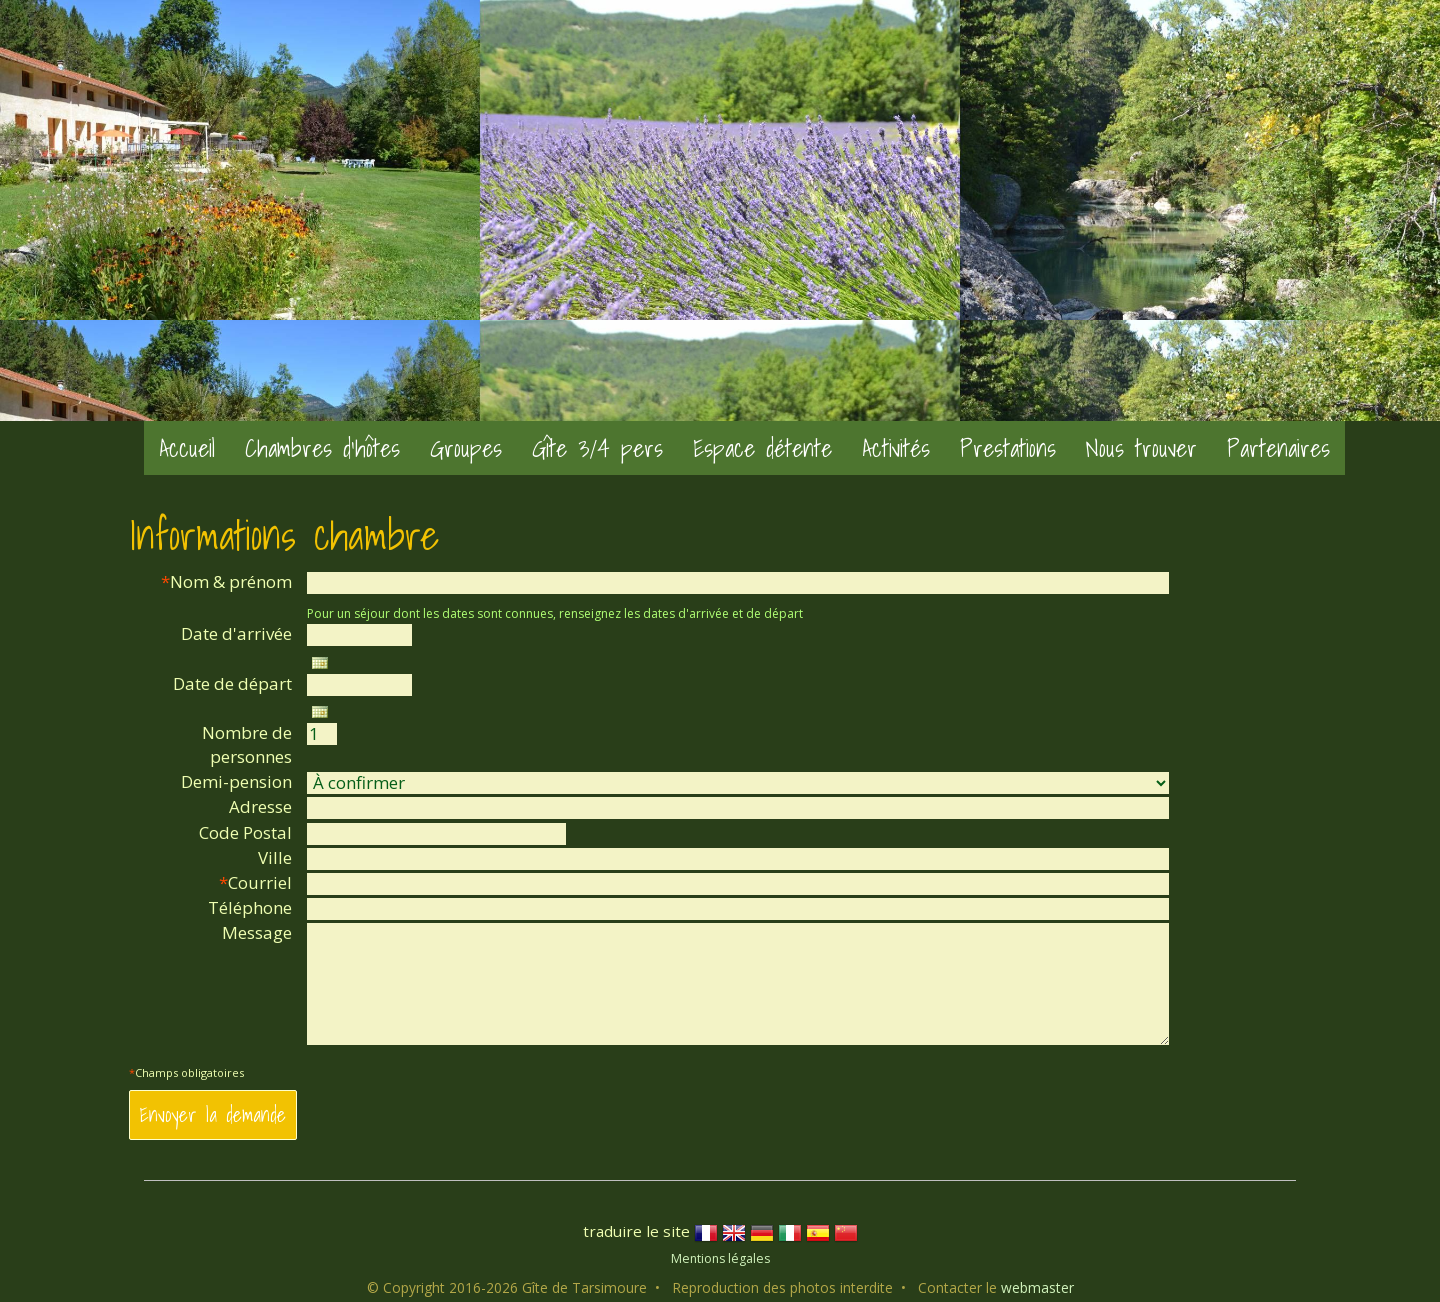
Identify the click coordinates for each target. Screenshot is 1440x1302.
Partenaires (1278, 448)
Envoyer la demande (213, 1114)
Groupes (466, 448)
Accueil (187, 448)
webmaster (1037, 1287)
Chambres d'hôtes (322, 448)
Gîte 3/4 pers (597, 448)
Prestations (1008, 448)
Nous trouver (1141, 448)
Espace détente (762, 448)
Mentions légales (720, 1258)
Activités (896, 448)
